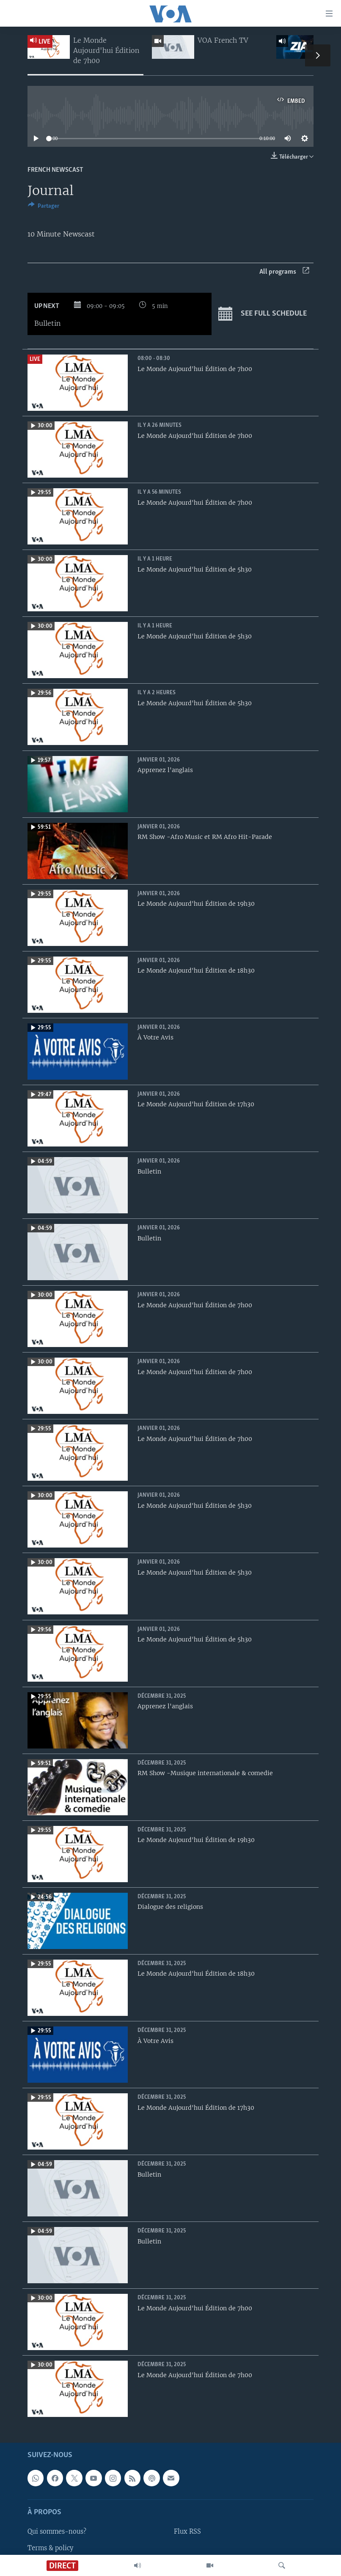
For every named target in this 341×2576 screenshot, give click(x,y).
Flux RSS (187, 2531)
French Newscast (55, 170)
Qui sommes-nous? (57, 2531)
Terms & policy (50, 2547)
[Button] (43, 207)
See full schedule (262, 313)
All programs (284, 271)
